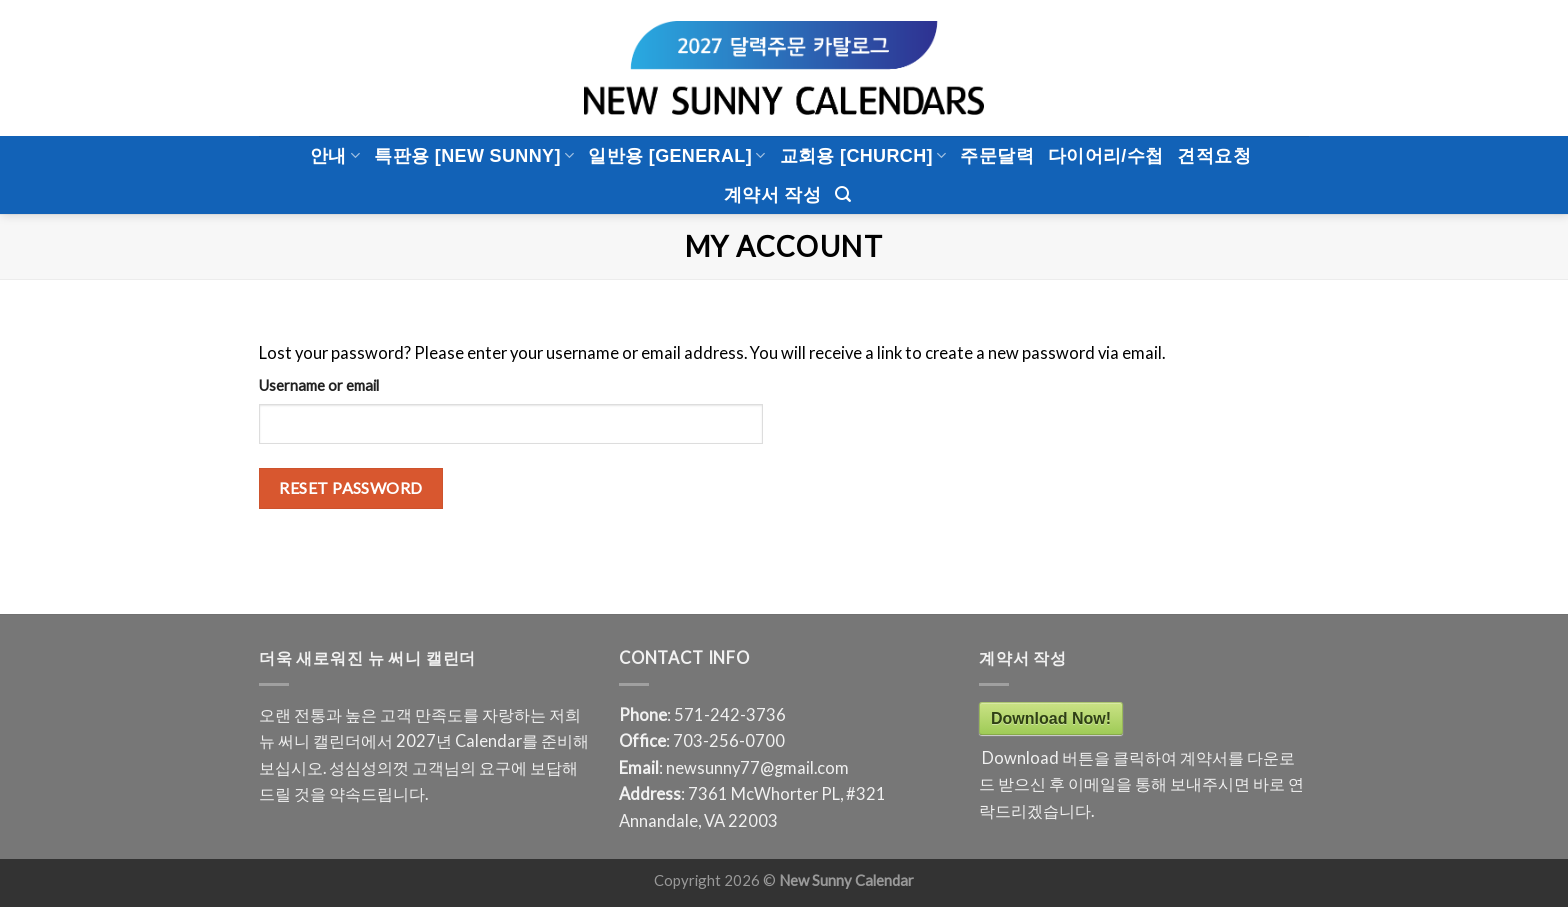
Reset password (351, 487)
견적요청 (1213, 156)
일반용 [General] (676, 156)
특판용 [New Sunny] (474, 156)
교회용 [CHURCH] (863, 156)
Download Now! (1051, 718)
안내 (335, 156)
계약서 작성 (772, 195)
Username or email (319, 385)
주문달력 (996, 156)
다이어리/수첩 (1106, 156)
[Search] (843, 194)
